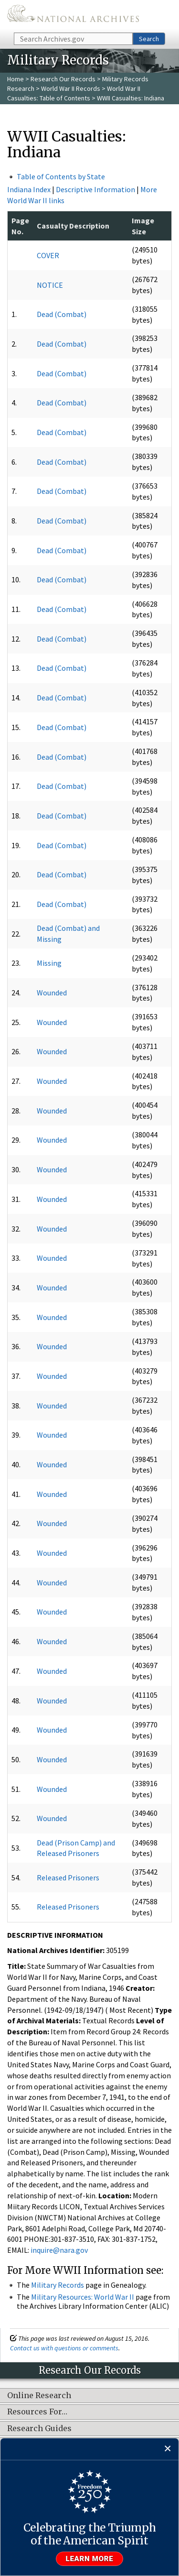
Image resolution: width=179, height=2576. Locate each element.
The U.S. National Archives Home (73, 15)
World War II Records (70, 88)
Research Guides (39, 2428)
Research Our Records (63, 79)
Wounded (52, 992)
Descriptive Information (95, 189)
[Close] (168, 2449)
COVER (48, 255)
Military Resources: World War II (82, 2297)
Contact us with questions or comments (64, 2348)
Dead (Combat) (61, 314)
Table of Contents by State (61, 176)
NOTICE (50, 285)
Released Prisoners (68, 1877)
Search (149, 38)
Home (15, 79)
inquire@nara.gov (59, 2250)
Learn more (90, 2558)
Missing (49, 963)
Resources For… (37, 2412)
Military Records (57, 2285)
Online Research (39, 2395)
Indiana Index (29, 189)
